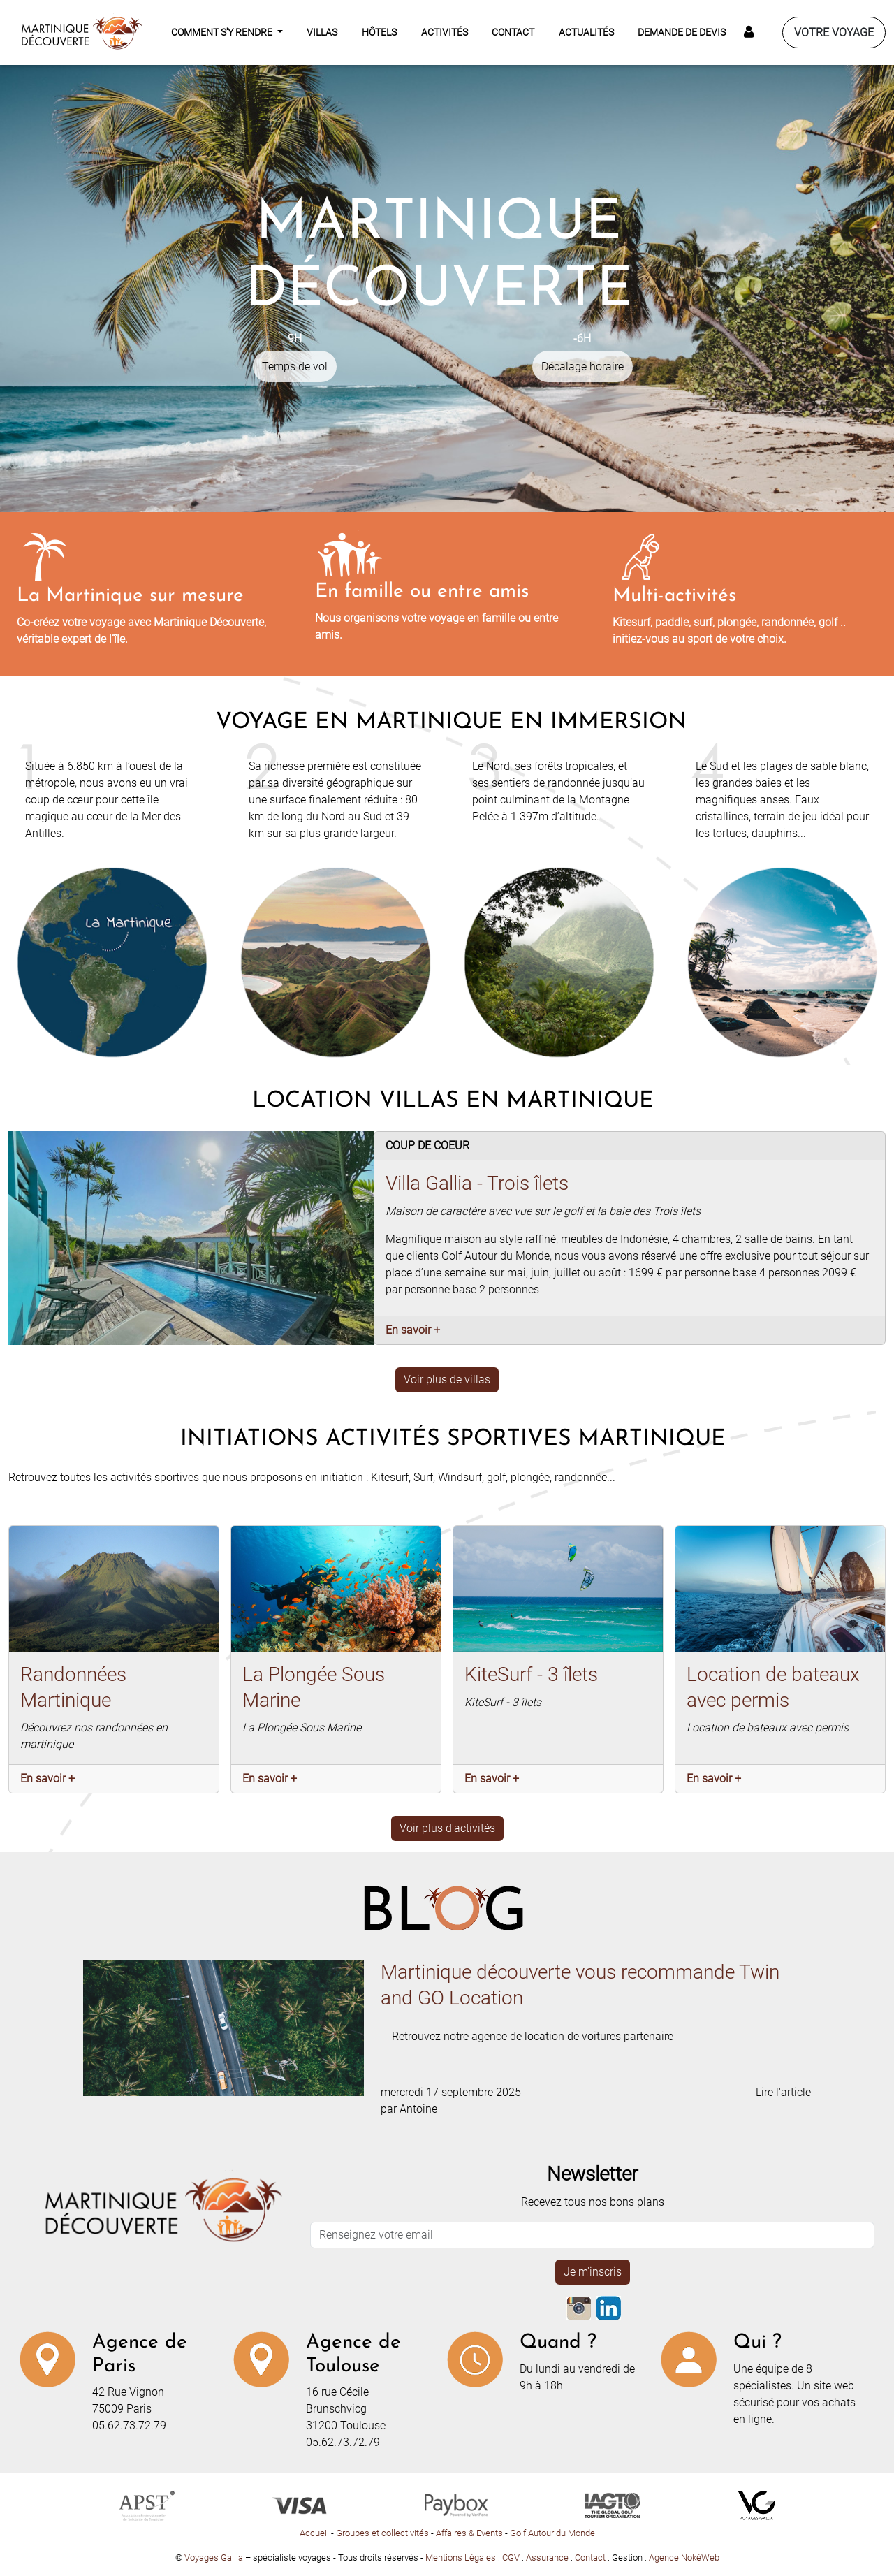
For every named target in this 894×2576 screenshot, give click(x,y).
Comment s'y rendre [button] (222, 32)
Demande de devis (682, 32)
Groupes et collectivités (382, 2533)
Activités (444, 32)
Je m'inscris (593, 2271)
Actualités (586, 32)
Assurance (548, 2557)
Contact (513, 32)
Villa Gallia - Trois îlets (477, 1183)
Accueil (314, 2533)
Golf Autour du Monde (552, 2533)
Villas (322, 32)
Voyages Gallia (213, 2557)
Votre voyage (834, 32)
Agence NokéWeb (684, 2557)
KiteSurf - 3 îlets (531, 1674)
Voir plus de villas (447, 1379)
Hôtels (379, 32)
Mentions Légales (461, 2557)
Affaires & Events (469, 2533)
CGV (512, 2557)
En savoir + (413, 1330)
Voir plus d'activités (447, 1828)
